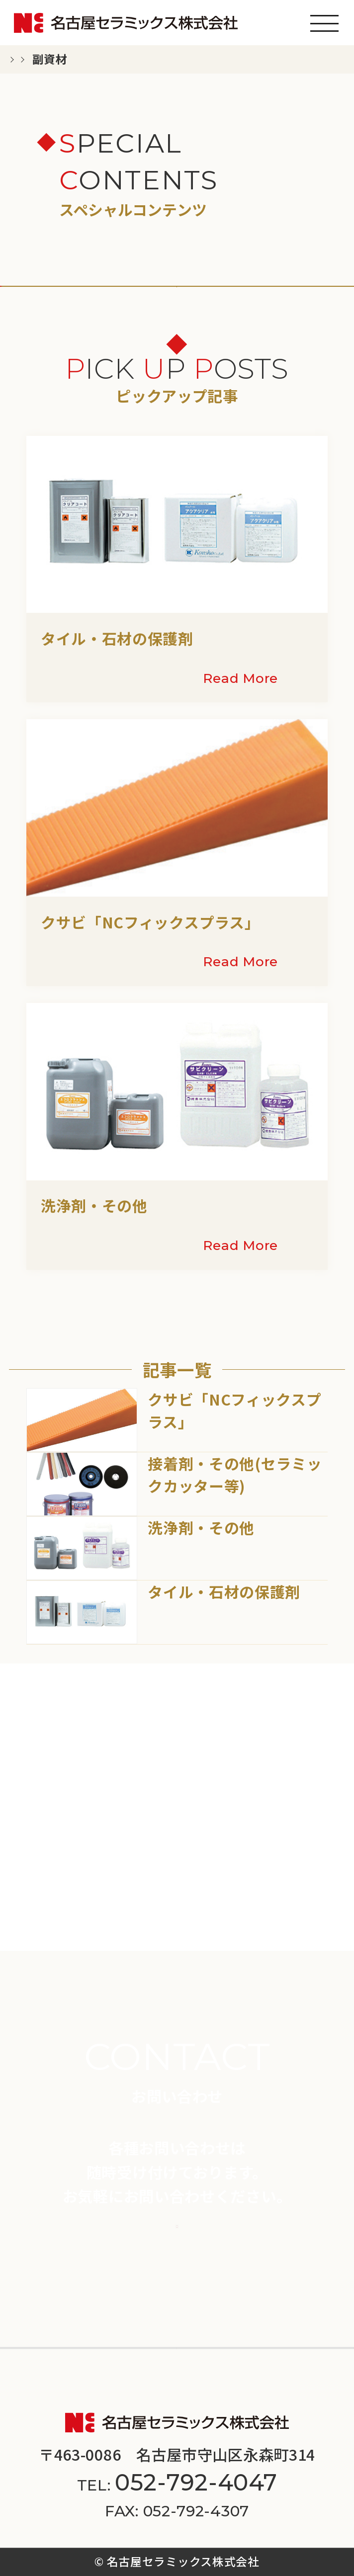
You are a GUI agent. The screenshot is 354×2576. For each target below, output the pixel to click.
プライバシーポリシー (132, 2380)
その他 (32, 355)
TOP (30, 59)
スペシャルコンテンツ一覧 (138, 59)
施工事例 (218, 2261)
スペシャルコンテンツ (257, 2296)
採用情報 (218, 2331)
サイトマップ (249, 2380)
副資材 (178, 313)
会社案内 (41, 2331)
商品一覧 (41, 2261)
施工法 (209, 355)
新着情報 (41, 2296)
